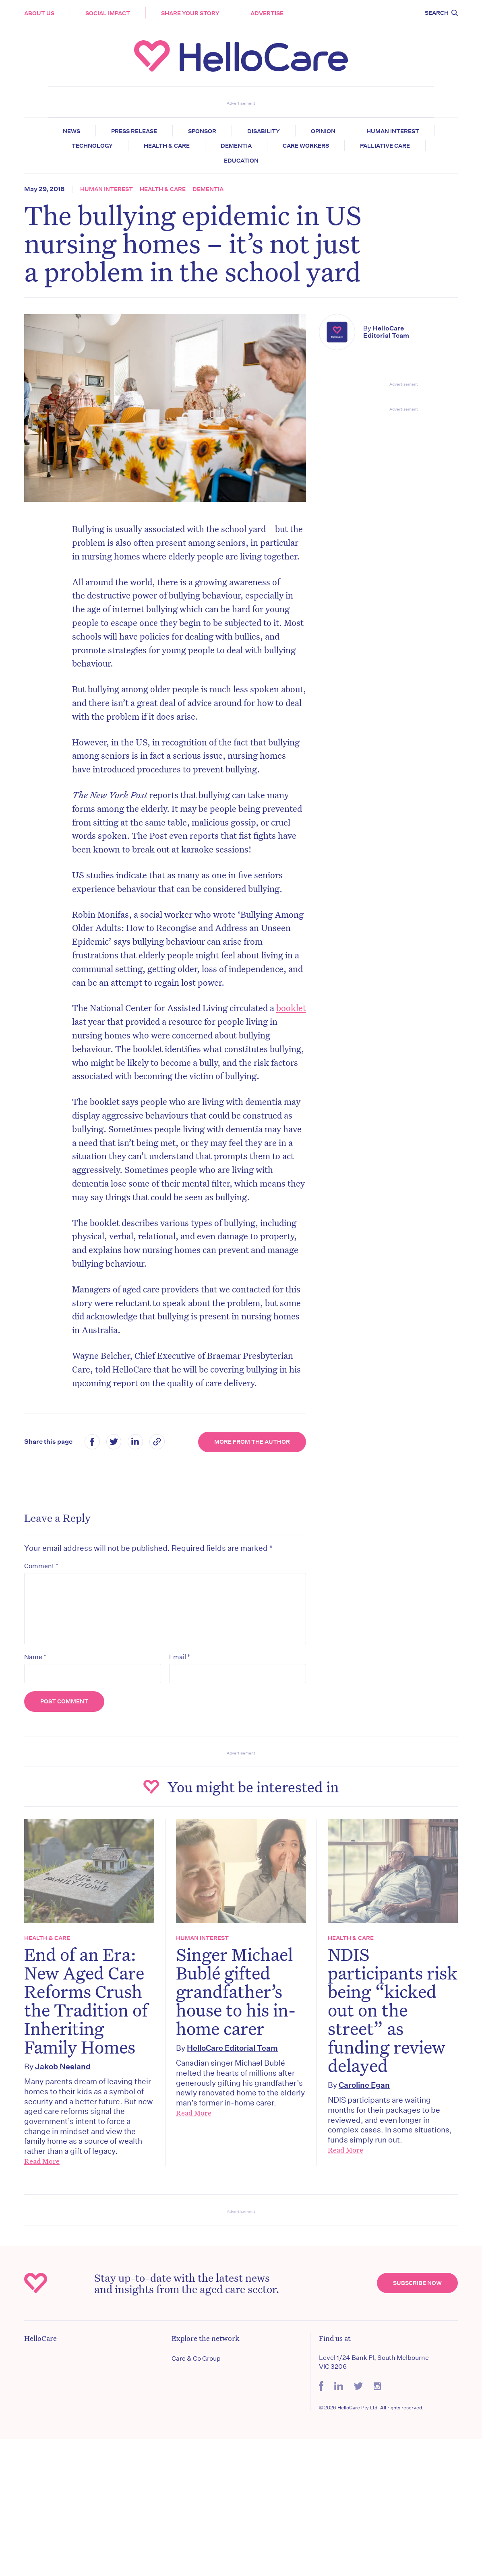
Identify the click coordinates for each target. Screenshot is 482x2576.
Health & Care (167, 145)
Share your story (190, 13)
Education (241, 160)
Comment (41, 1566)
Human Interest (392, 131)
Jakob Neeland (63, 2066)
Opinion (323, 131)
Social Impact (107, 13)
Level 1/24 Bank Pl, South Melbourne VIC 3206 (374, 2362)
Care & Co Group (196, 2358)
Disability (263, 131)
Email (179, 1657)
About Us (39, 13)
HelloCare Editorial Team (386, 331)
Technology (92, 145)
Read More (42, 2161)
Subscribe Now (417, 2283)
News (71, 131)
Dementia (236, 145)
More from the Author (252, 1441)
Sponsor (202, 131)
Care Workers (306, 145)
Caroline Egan (364, 2084)
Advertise (266, 13)
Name (35, 1657)
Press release (134, 131)
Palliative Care (385, 145)
